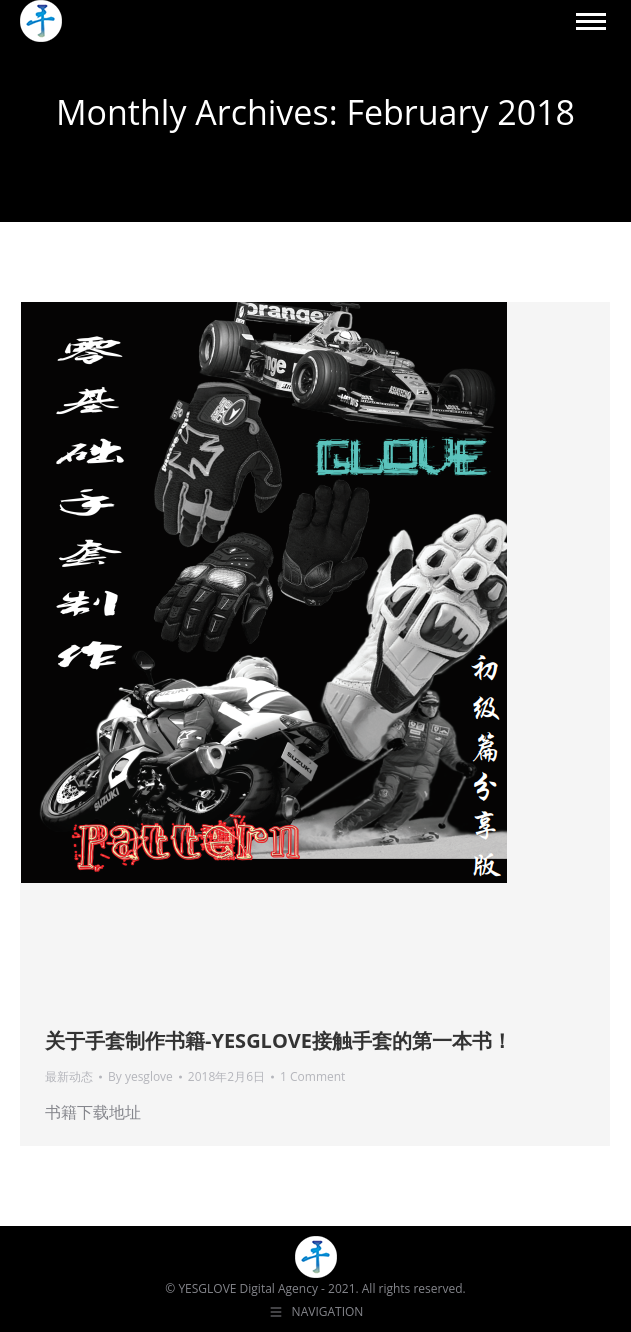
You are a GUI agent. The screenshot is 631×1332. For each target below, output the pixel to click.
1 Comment (312, 1076)
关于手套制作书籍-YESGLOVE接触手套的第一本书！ (278, 1040)
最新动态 (69, 1076)
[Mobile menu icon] (591, 21)
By (140, 1076)
